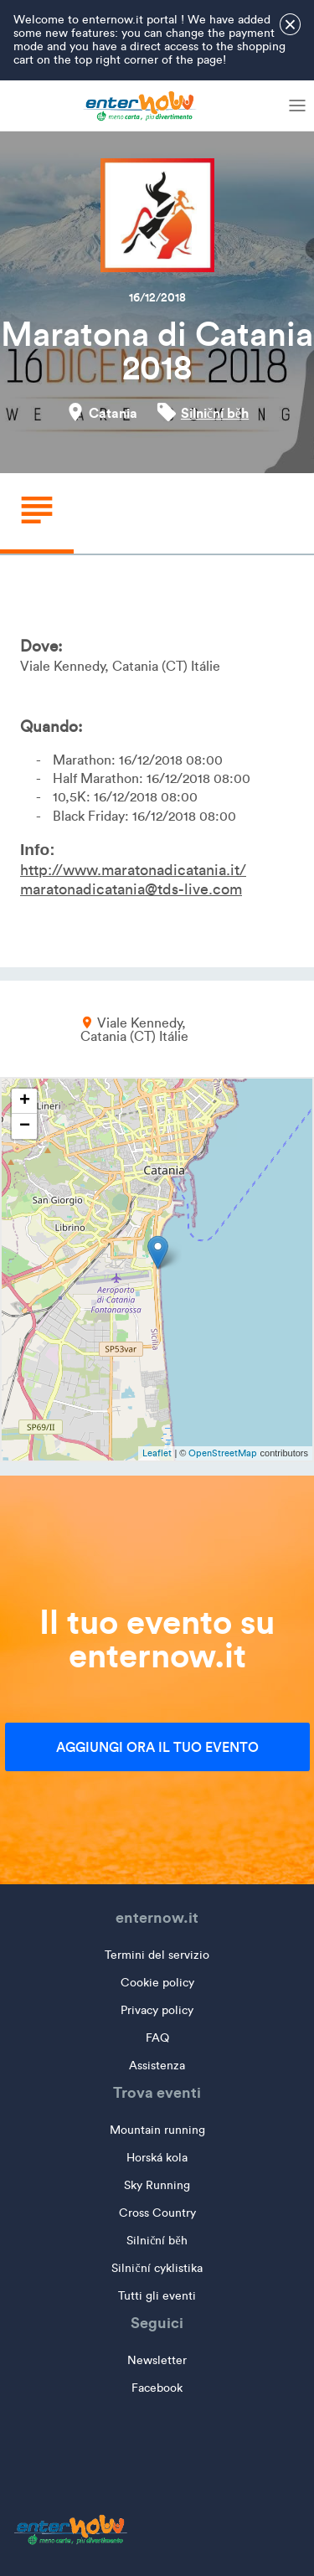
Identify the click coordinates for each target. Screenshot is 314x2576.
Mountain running (157, 2130)
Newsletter (157, 2360)
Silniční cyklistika (156, 2268)
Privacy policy (157, 2010)
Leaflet (157, 1453)
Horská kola (157, 2158)
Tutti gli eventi (157, 2296)
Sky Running (157, 2185)
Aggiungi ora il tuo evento (157, 1747)
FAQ (157, 2038)
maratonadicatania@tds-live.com (131, 889)
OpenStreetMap (222, 1453)
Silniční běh (215, 412)
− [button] (24, 1126)
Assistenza (157, 2065)
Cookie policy (157, 1983)
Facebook (157, 2388)
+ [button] (24, 1101)
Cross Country (157, 2213)
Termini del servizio (157, 1955)
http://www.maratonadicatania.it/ (133, 870)
